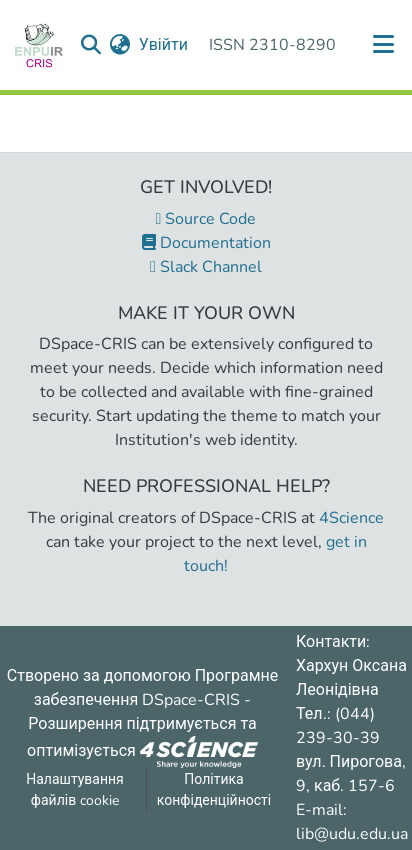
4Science (351, 518)
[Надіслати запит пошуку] (91, 45)
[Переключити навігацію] (384, 45)
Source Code (206, 219)
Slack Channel (206, 267)
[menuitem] (120, 45)
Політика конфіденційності (214, 790)
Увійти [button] (164, 45)
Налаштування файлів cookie (75, 790)
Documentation (206, 243)
